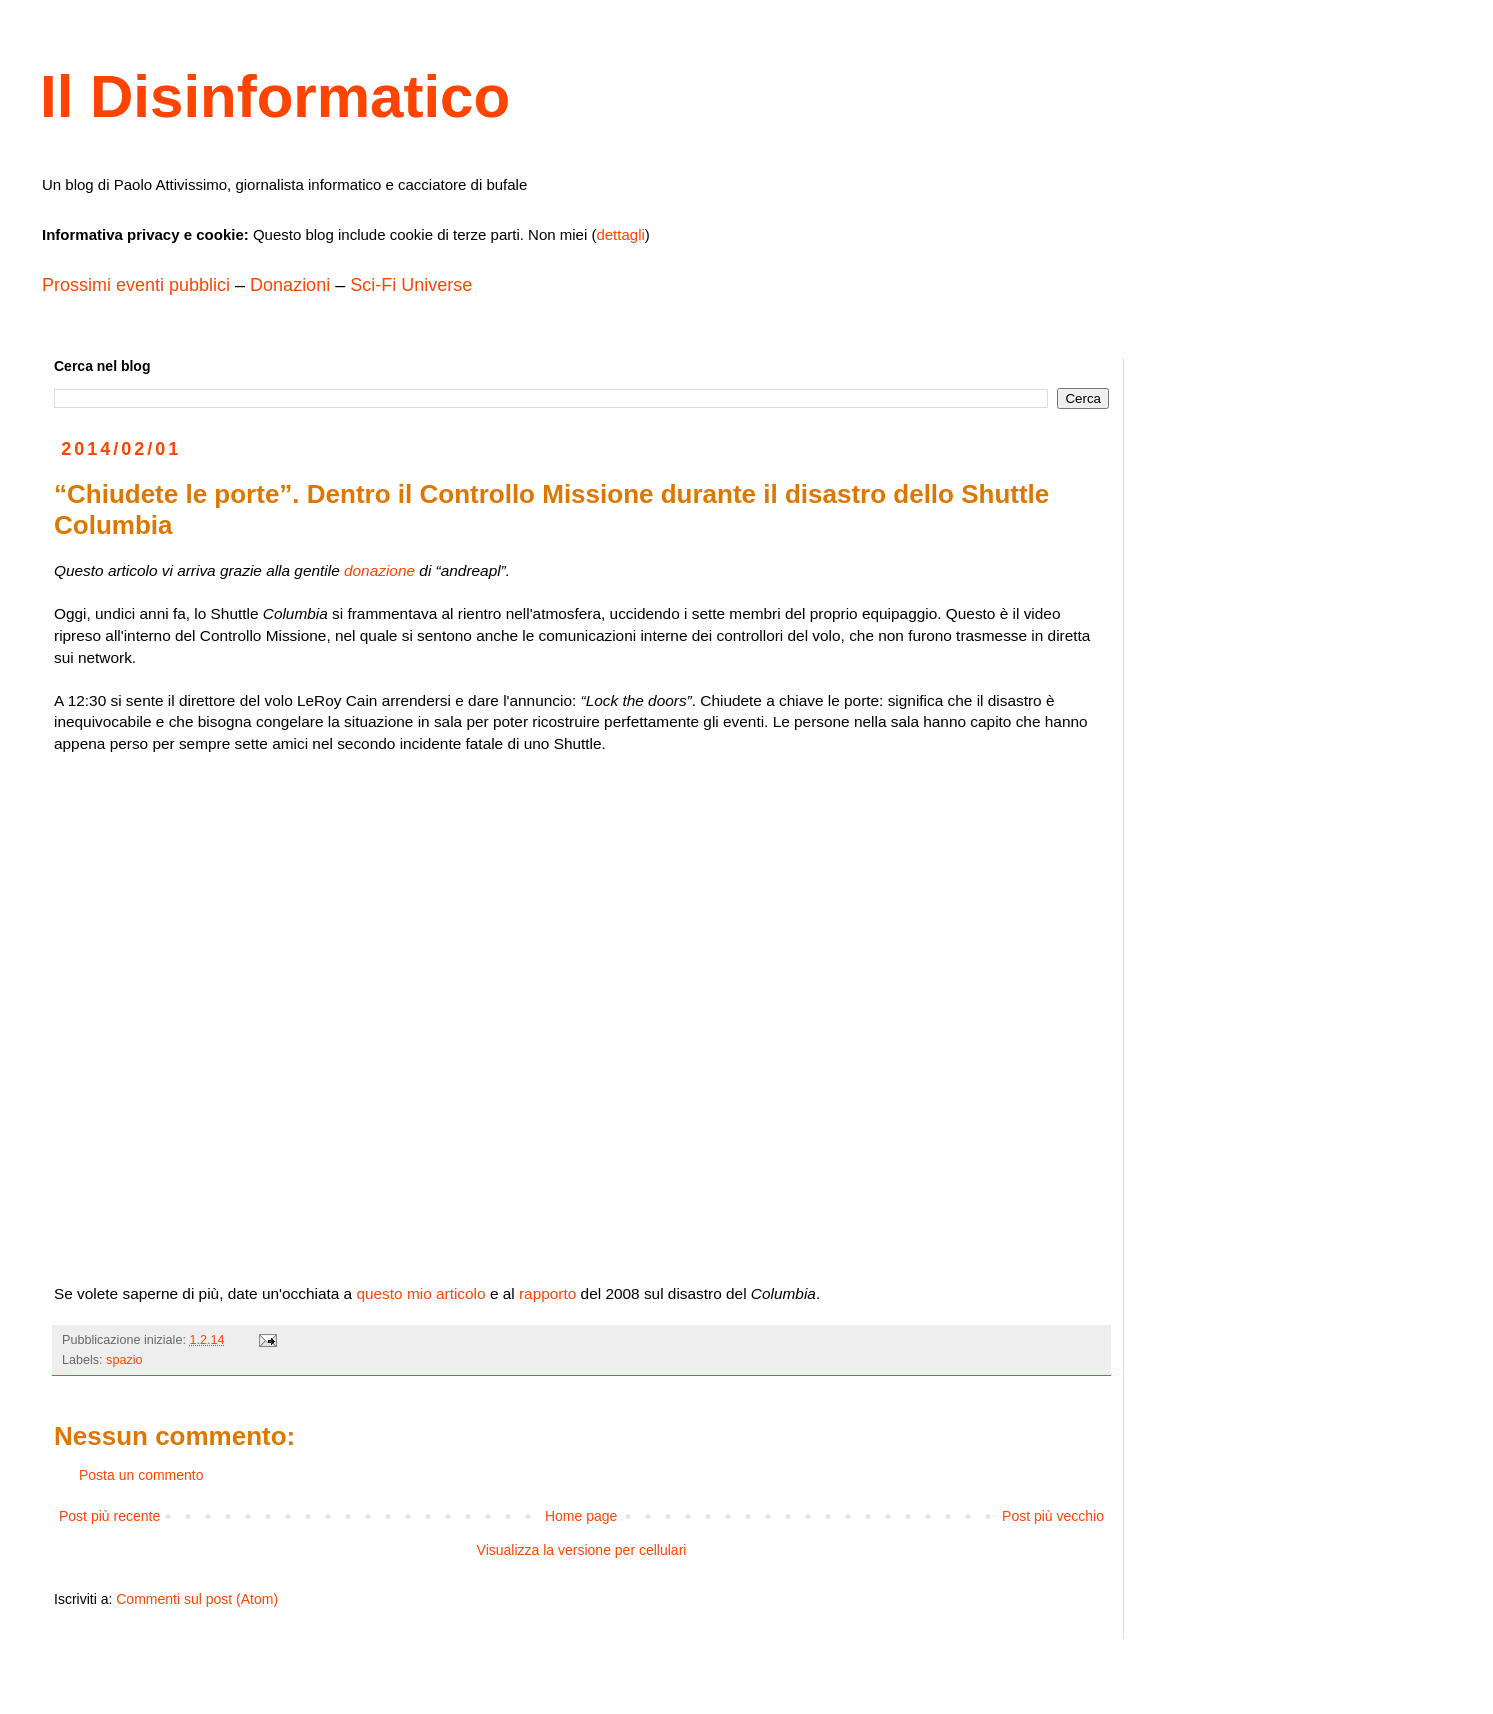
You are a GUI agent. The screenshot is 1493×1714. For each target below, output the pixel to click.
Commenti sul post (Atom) (197, 1599)
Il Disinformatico (275, 96)
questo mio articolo (420, 1293)
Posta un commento (141, 1475)
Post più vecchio (1053, 1516)
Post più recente (109, 1516)
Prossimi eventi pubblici (136, 285)
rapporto (547, 1293)
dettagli (620, 234)
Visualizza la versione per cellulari (582, 1550)
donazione (379, 570)
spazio (124, 1360)
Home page (581, 1516)
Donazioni (290, 285)
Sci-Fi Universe (411, 285)
